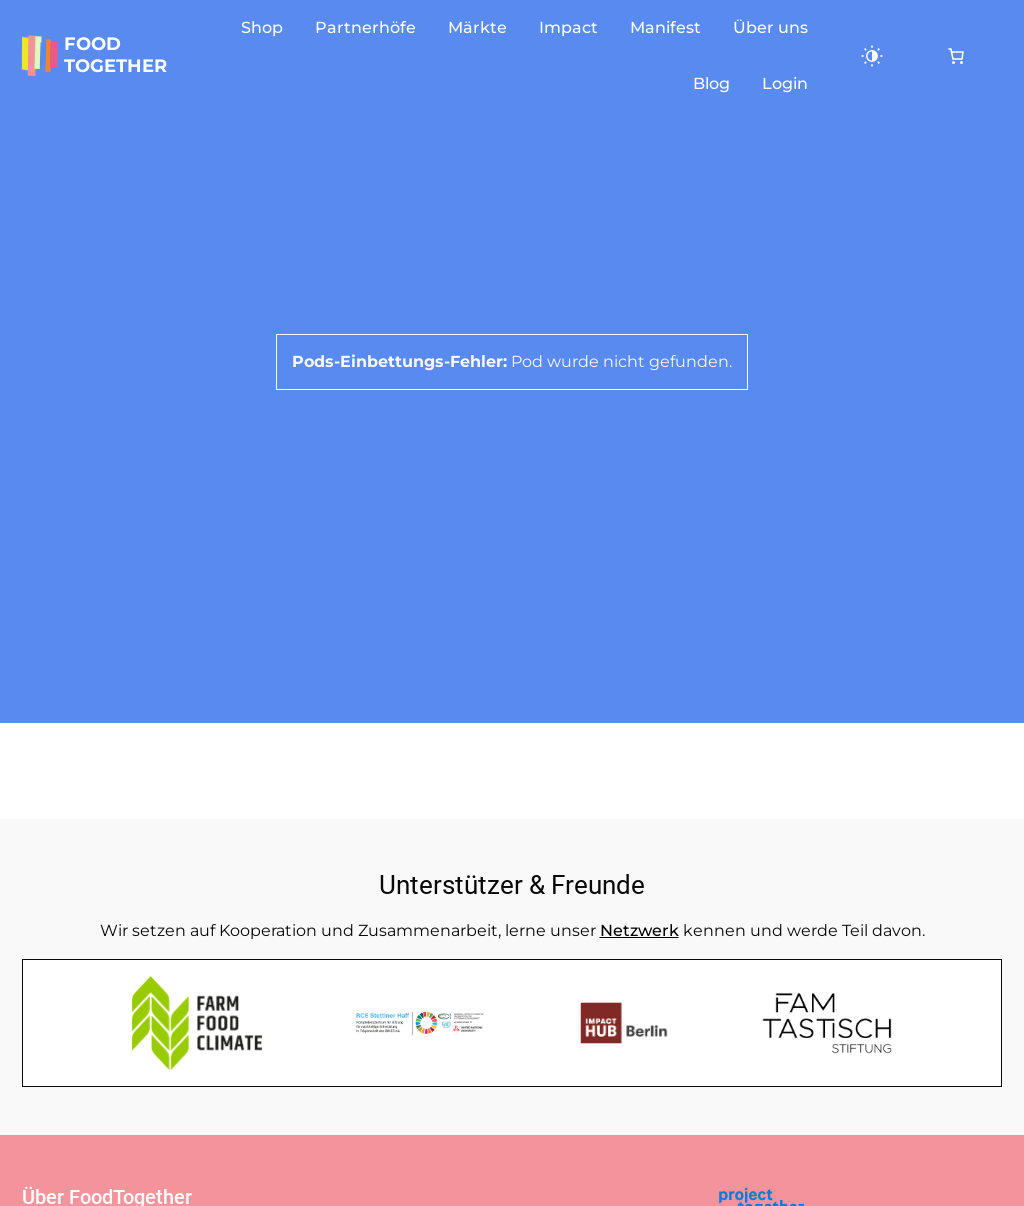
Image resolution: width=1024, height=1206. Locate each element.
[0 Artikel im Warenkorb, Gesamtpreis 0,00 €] (956, 56)
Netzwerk (639, 930)
